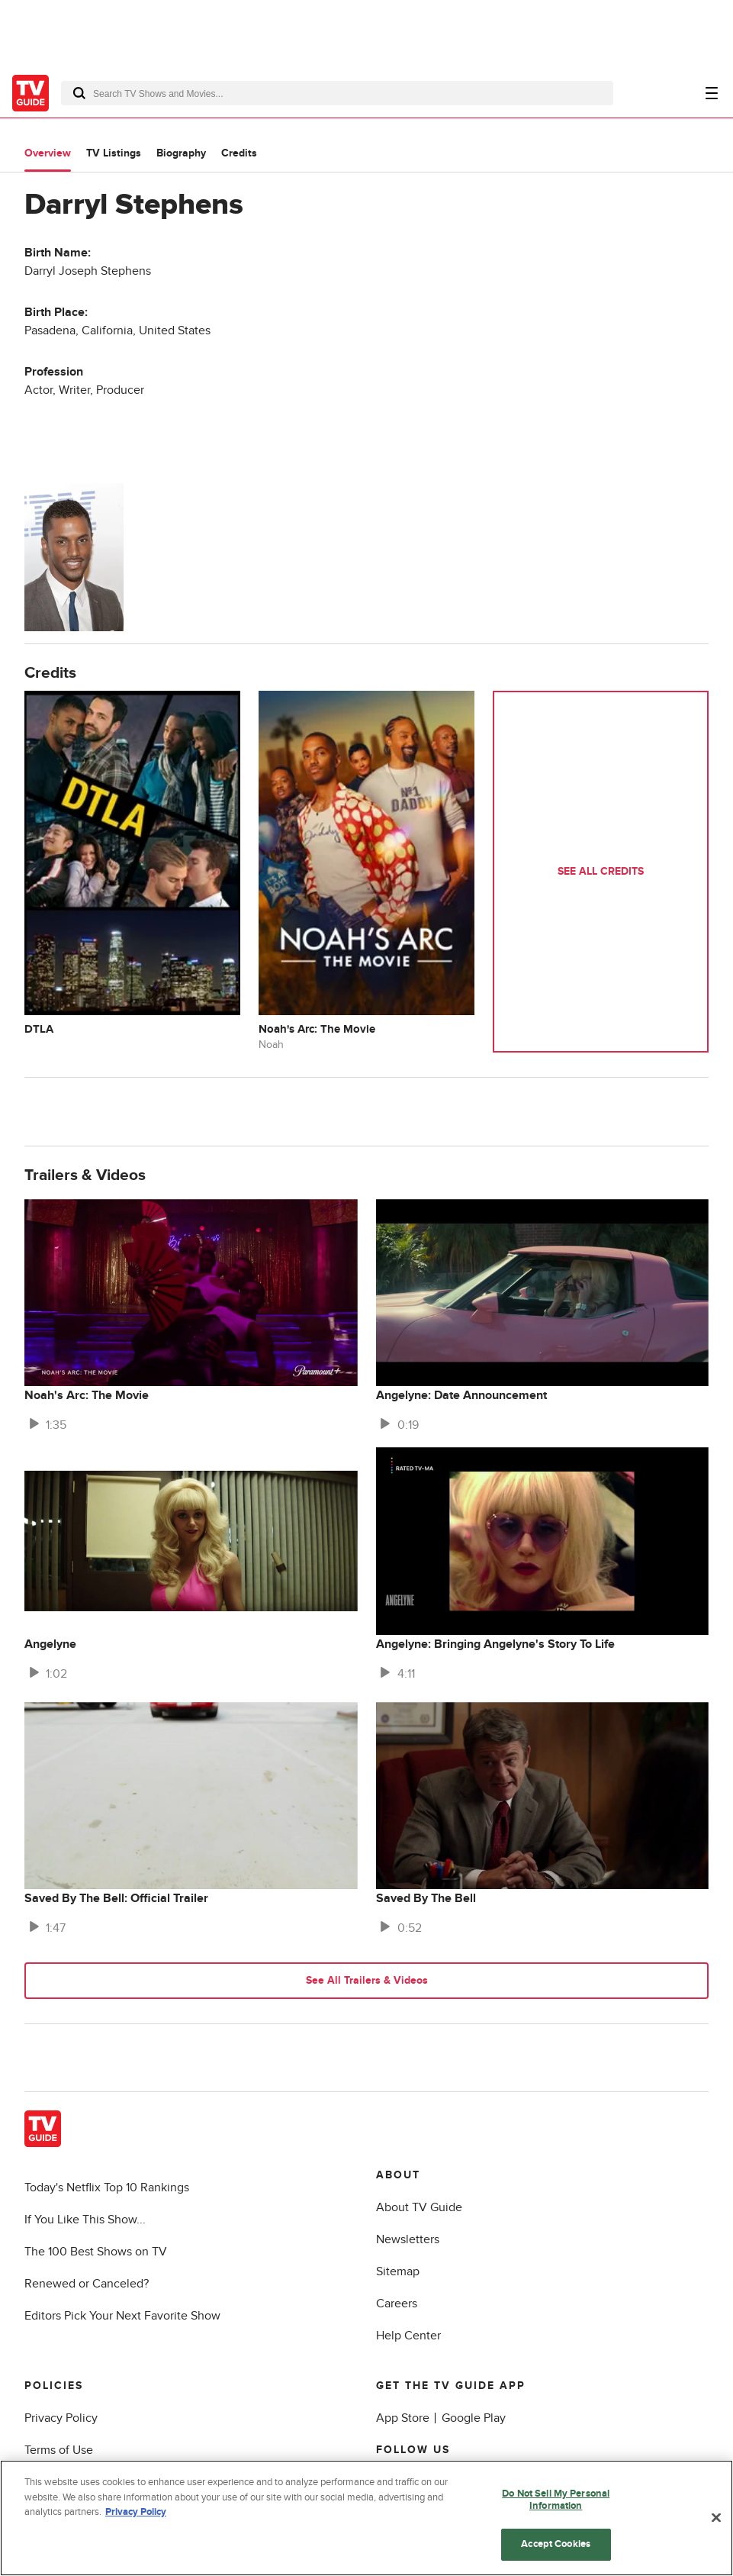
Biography (181, 153)
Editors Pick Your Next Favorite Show (122, 2315)
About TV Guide (419, 2207)
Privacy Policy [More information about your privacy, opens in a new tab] (135, 2512)
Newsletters (407, 2239)
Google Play (474, 2418)
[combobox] (337, 93)
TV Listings (113, 153)
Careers (396, 2303)
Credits (239, 153)
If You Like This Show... (85, 2219)
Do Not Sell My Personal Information (555, 2499)
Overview (47, 153)
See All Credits (601, 871)
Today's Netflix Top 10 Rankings (106, 2187)
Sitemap (398, 2271)
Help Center (408, 2335)
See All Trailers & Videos (367, 1980)
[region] (366, 2518)
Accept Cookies (555, 2544)
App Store (402, 2418)
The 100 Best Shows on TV (95, 2251)
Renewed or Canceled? (86, 2283)
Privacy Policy (61, 2418)
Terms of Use (58, 2450)
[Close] (716, 2518)
